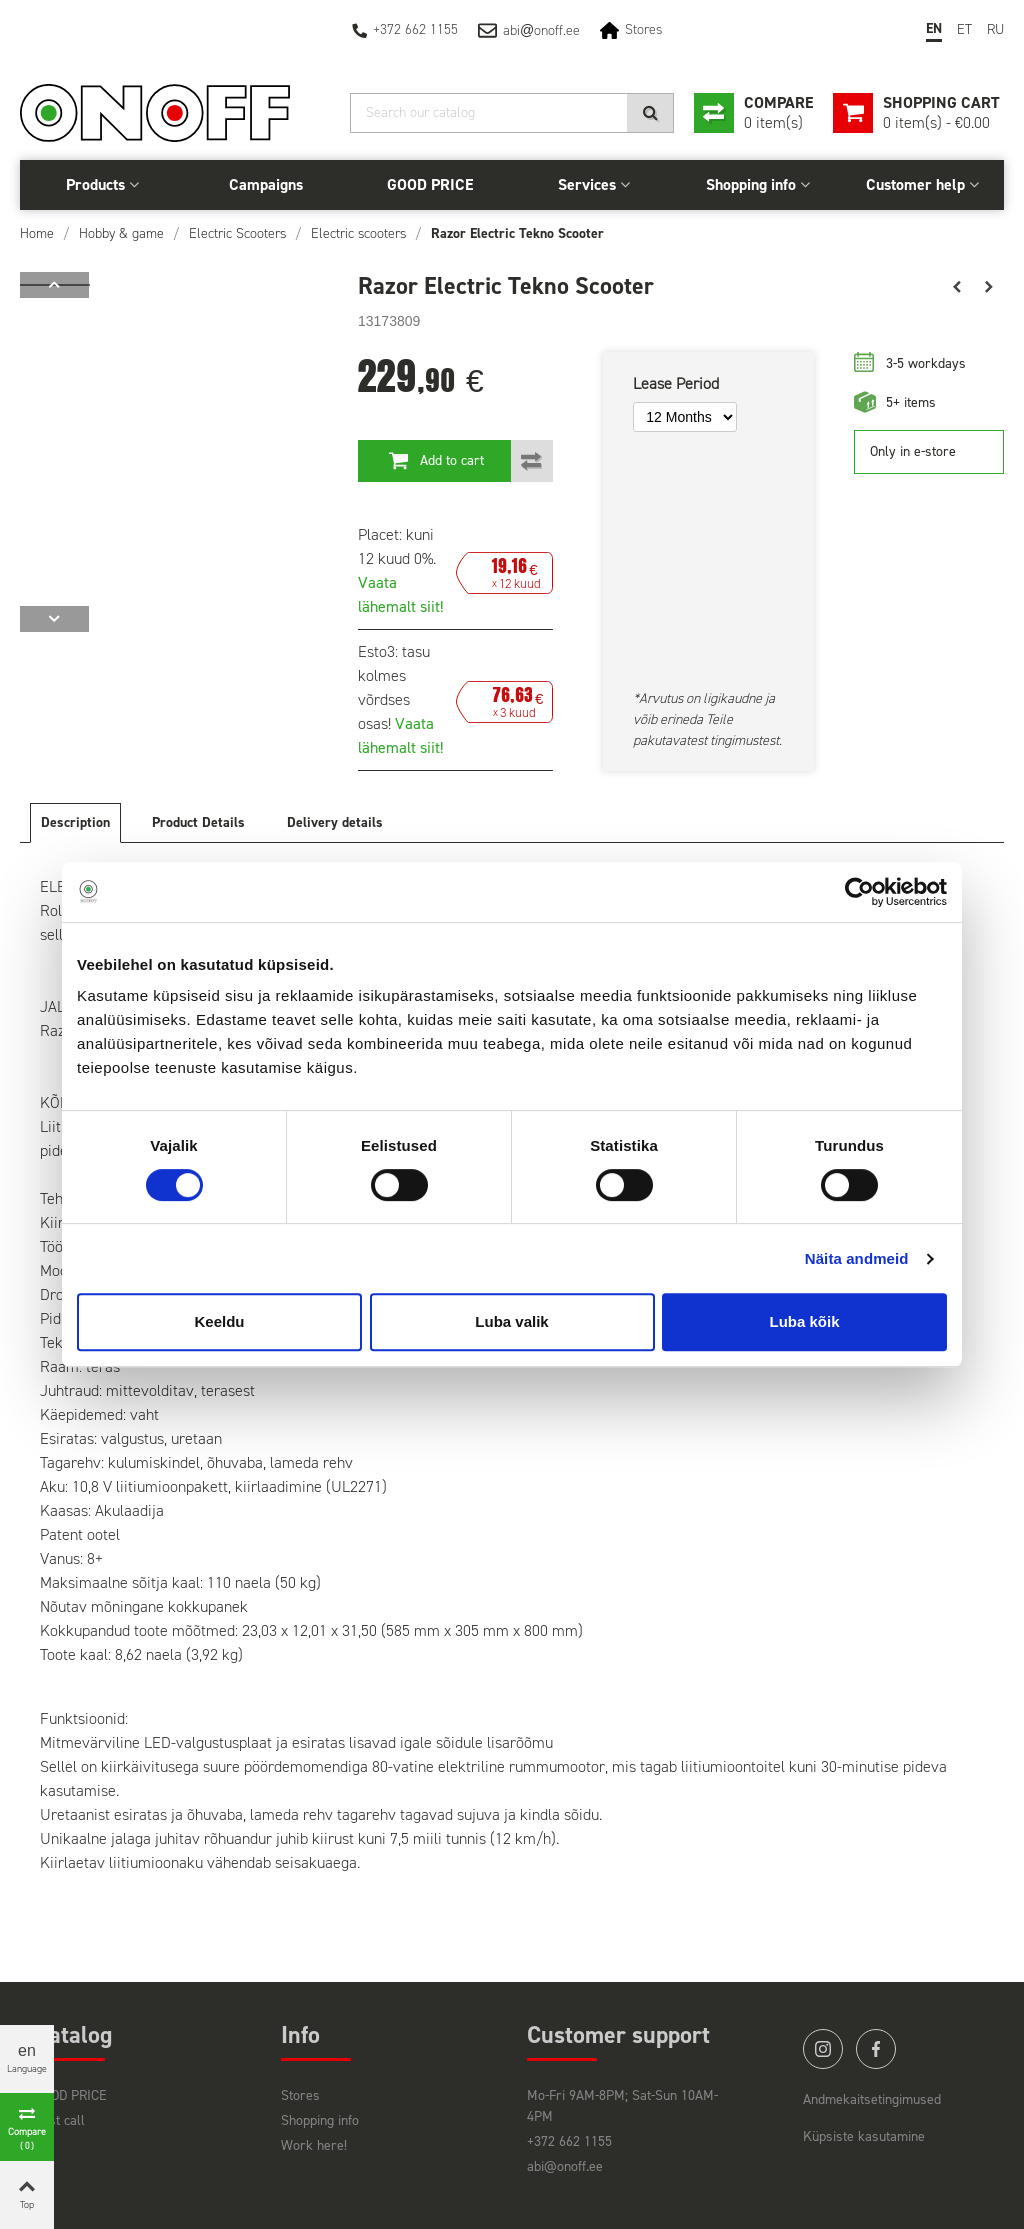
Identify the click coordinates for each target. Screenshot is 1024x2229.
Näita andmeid (857, 1258)
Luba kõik (804, 1321)
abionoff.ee (541, 30)
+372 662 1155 (415, 29)
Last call (60, 2120)
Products (95, 184)
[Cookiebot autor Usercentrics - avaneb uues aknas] (859, 892)
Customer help (915, 184)
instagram (823, 2049)
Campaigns (266, 184)
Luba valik (511, 1321)
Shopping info (751, 184)
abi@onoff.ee (565, 2166)
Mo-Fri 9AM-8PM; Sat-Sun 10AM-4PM (622, 2106)
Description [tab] (75, 822)
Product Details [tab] (198, 822)
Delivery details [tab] (335, 822)
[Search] (512, 113)
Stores (643, 29)
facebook (876, 2049)
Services (587, 184)
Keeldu (219, 1321)
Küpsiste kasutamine (864, 2136)
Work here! (314, 2145)
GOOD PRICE (430, 184)
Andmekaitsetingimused (872, 2099)
